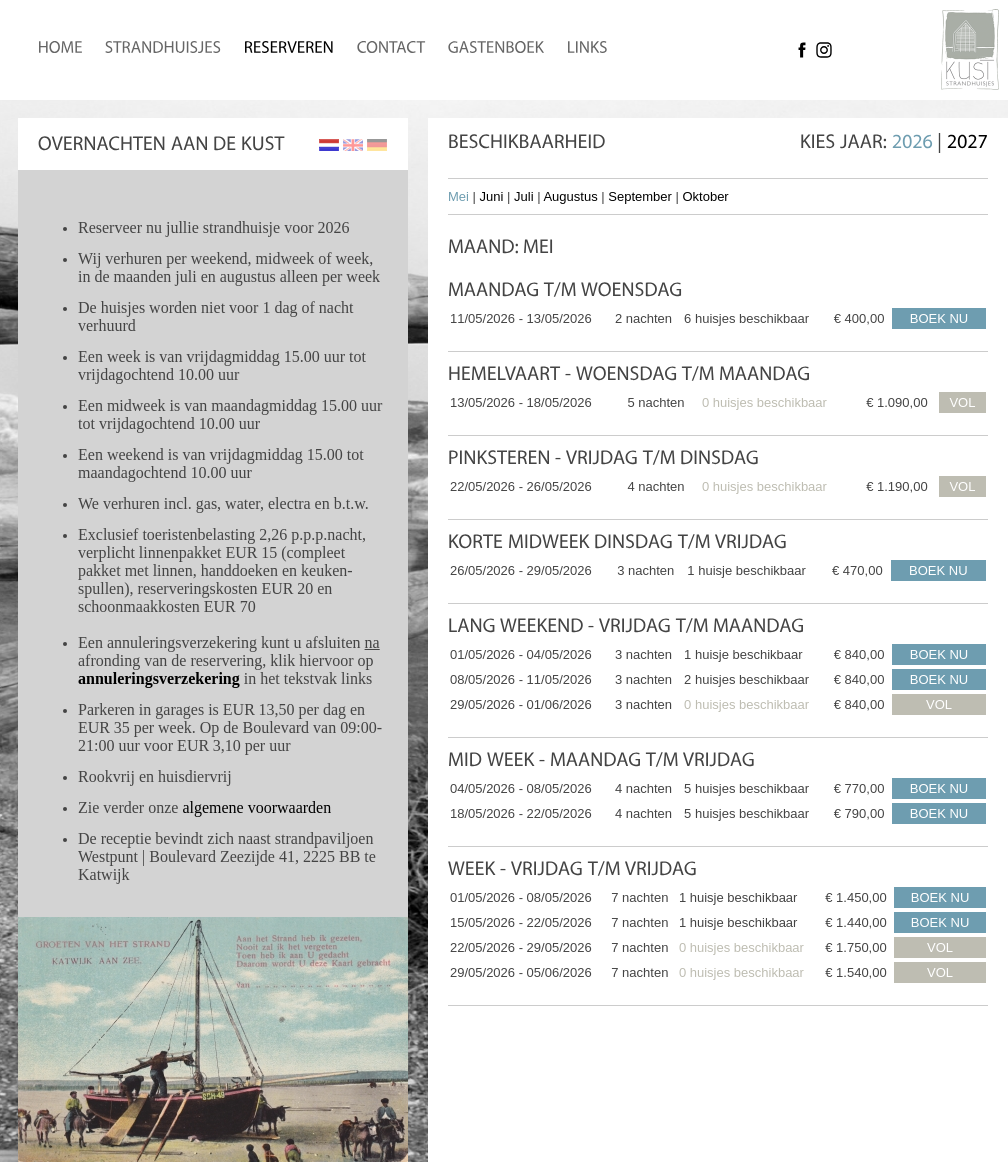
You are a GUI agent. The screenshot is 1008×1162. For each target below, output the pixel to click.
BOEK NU (939, 318)
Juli (524, 196)
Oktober (705, 196)
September (640, 196)
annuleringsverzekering (159, 678)
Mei (458, 196)
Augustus (570, 196)
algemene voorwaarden (256, 807)
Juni (492, 196)
